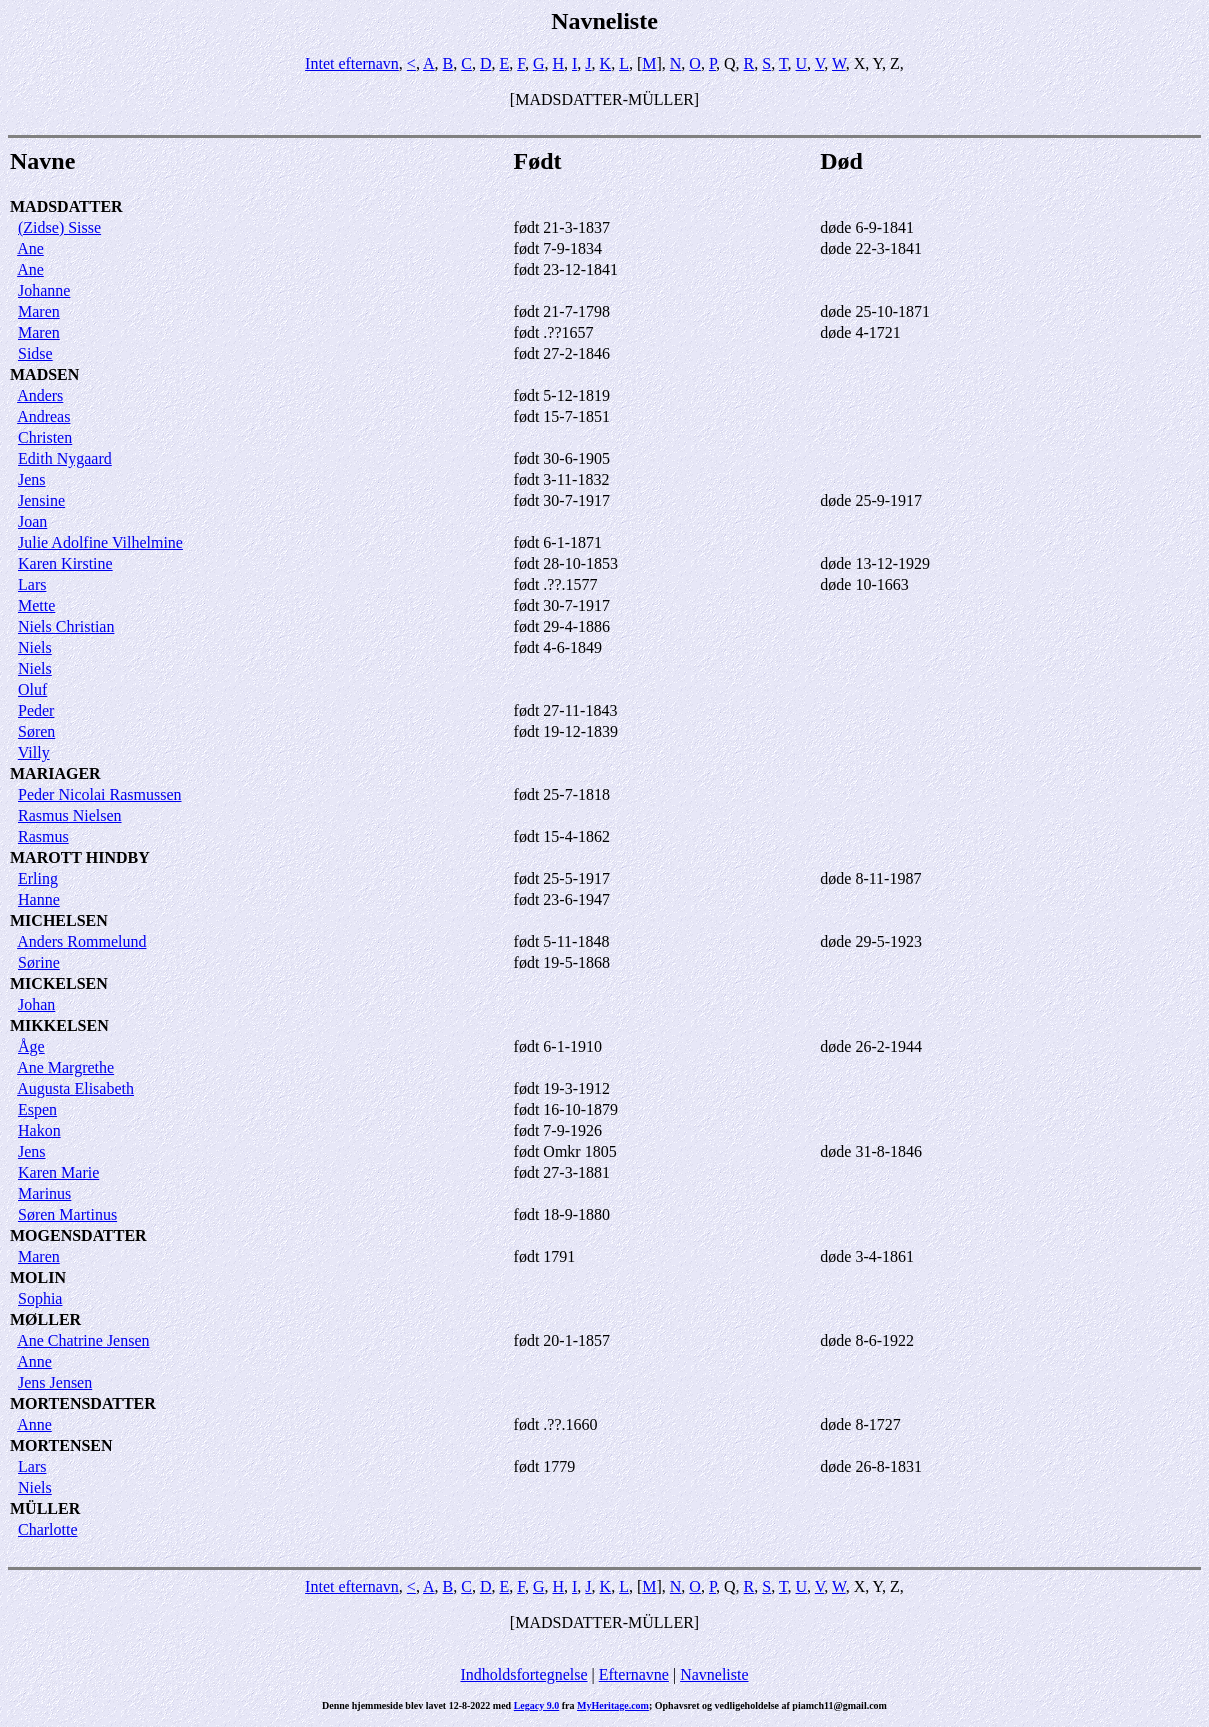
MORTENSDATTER (83, 1403)
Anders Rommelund (81, 941)
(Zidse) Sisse (59, 227)
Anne (34, 1361)
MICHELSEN (59, 920)
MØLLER (45, 1319)
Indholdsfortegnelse (523, 1674)
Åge (31, 1046)
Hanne (39, 899)
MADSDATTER (66, 206)
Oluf (32, 689)
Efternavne (634, 1674)
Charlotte (48, 1529)
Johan (36, 1004)
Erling (38, 878)
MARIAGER (55, 773)
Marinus (44, 1193)
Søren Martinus (67, 1214)
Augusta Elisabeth (75, 1088)
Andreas (43, 416)
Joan (32, 521)
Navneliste (714, 1674)
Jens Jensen (55, 1382)
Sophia (40, 1298)
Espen (37, 1109)
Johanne (44, 290)
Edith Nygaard (65, 458)
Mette (36, 605)
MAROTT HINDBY (80, 857)
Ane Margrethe (65, 1067)
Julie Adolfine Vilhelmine (100, 542)
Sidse (35, 353)
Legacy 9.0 (537, 1705)
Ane (30, 248)
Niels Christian (66, 626)
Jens (32, 479)
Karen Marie (58, 1172)
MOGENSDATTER (78, 1235)
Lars (32, 584)
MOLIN (38, 1277)
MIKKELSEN (59, 1025)
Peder (36, 710)
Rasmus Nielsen (70, 815)
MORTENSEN (61, 1445)
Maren (39, 311)
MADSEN (44, 374)
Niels (35, 647)
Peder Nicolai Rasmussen (100, 794)
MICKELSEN (59, 983)
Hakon (39, 1130)
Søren (36, 731)
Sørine (39, 962)
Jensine (41, 500)
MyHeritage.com (613, 1705)
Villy (34, 752)
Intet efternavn (352, 63)
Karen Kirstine (65, 563)
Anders (40, 395)
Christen (45, 437)
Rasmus (43, 836)
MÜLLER (45, 1508)
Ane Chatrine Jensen (83, 1340)
